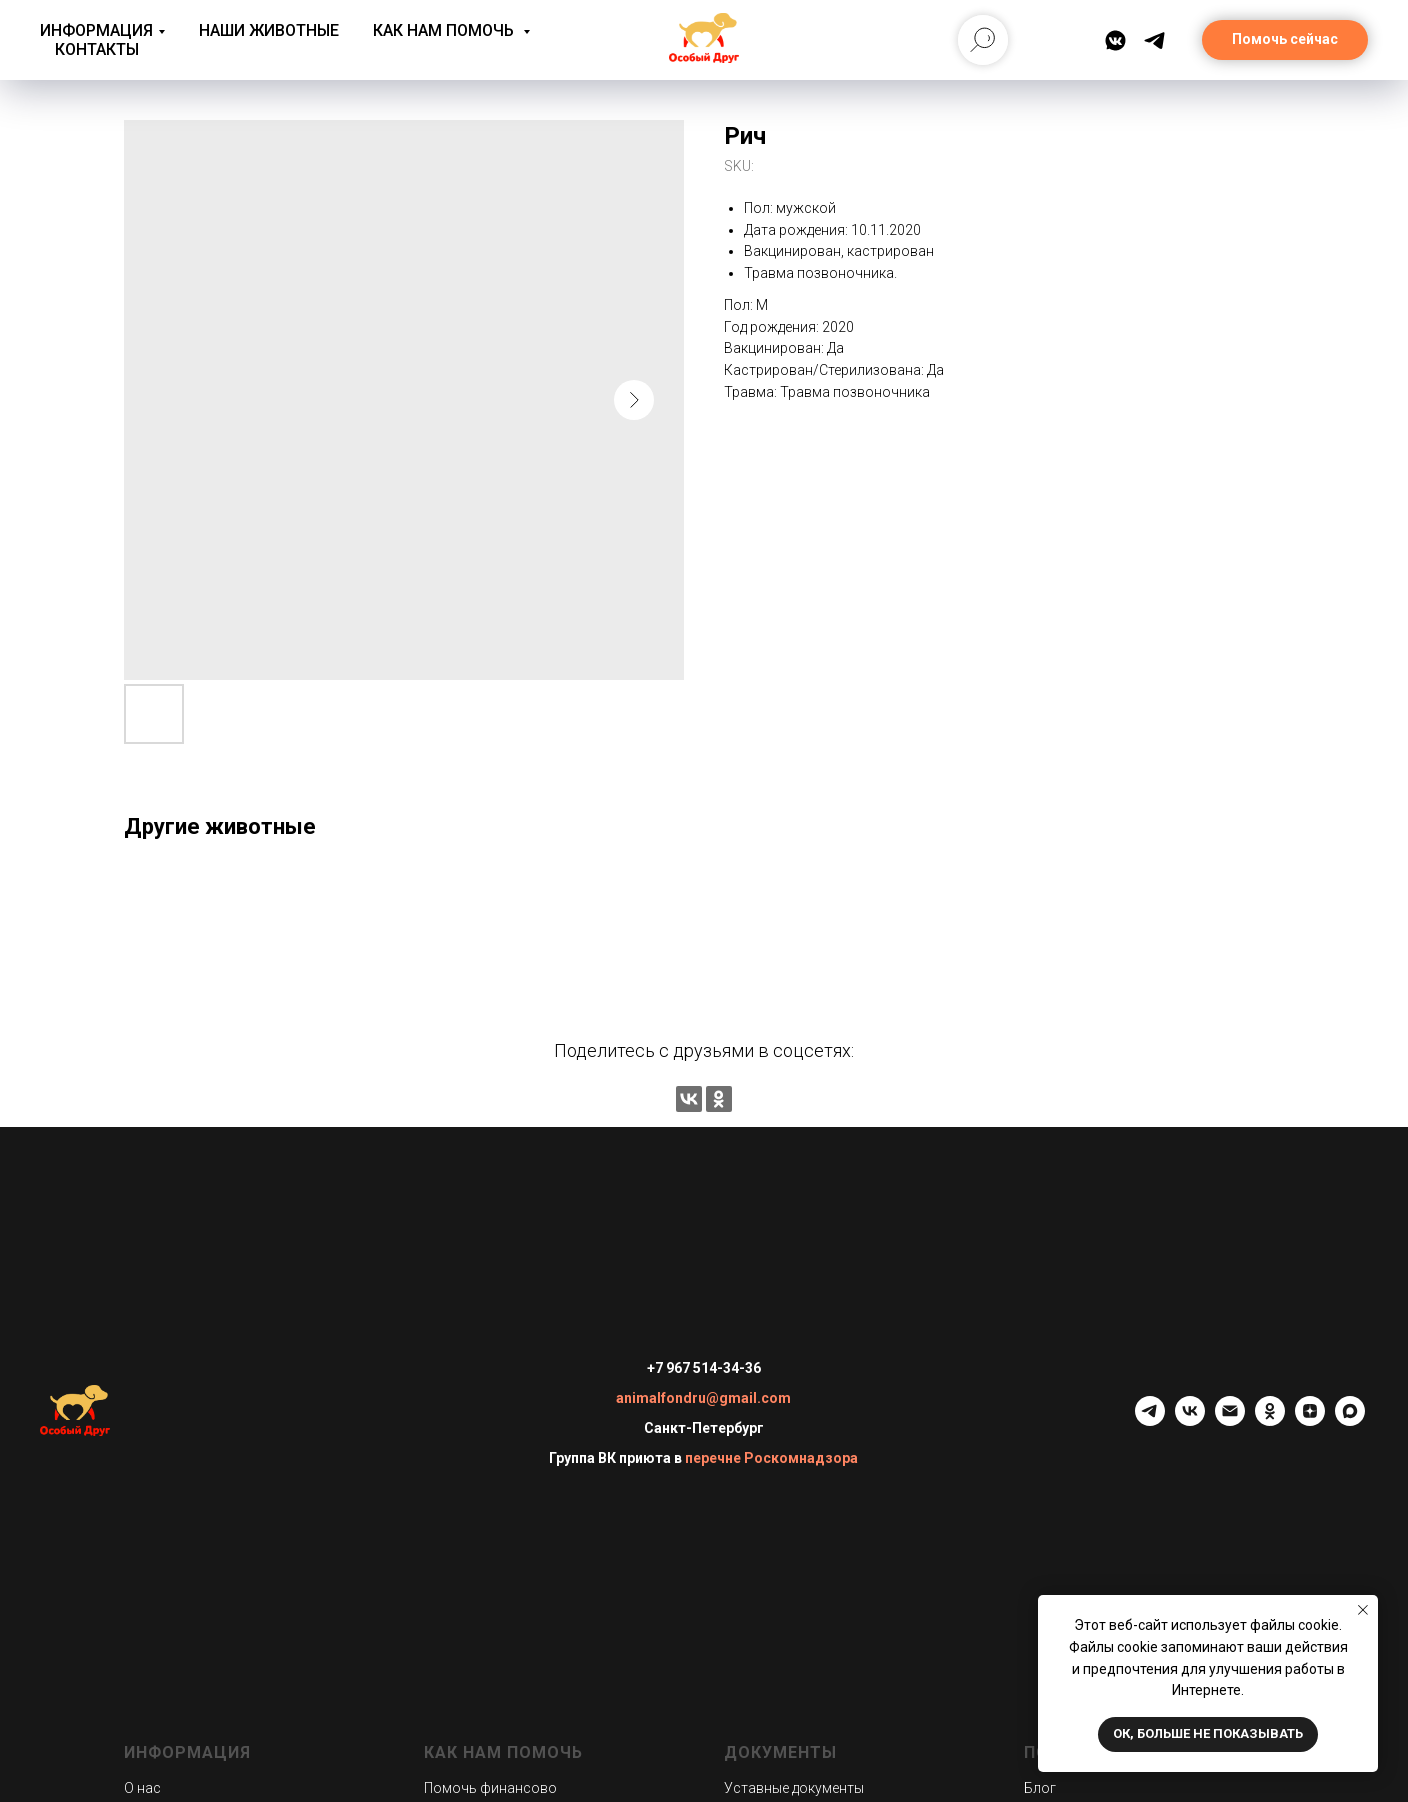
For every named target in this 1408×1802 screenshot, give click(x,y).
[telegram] (1150, 1420)
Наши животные (269, 30)
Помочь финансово (490, 1788)
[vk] (1190, 1420)
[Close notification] (1363, 1610)
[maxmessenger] (1350, 1420)
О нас (142, 1788)
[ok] (1270, 1420)
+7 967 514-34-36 (704, 1368)
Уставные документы (794, 1788)
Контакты (97, 49)
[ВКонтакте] (1115, 40)
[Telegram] (1154, 40)
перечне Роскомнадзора (771, 1458)
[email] (1230, 1420)
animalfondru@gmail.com (703, 1398)
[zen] (1310, 1420)
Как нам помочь (445, 30)
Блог (1040, 1788)
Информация (96, 30)
